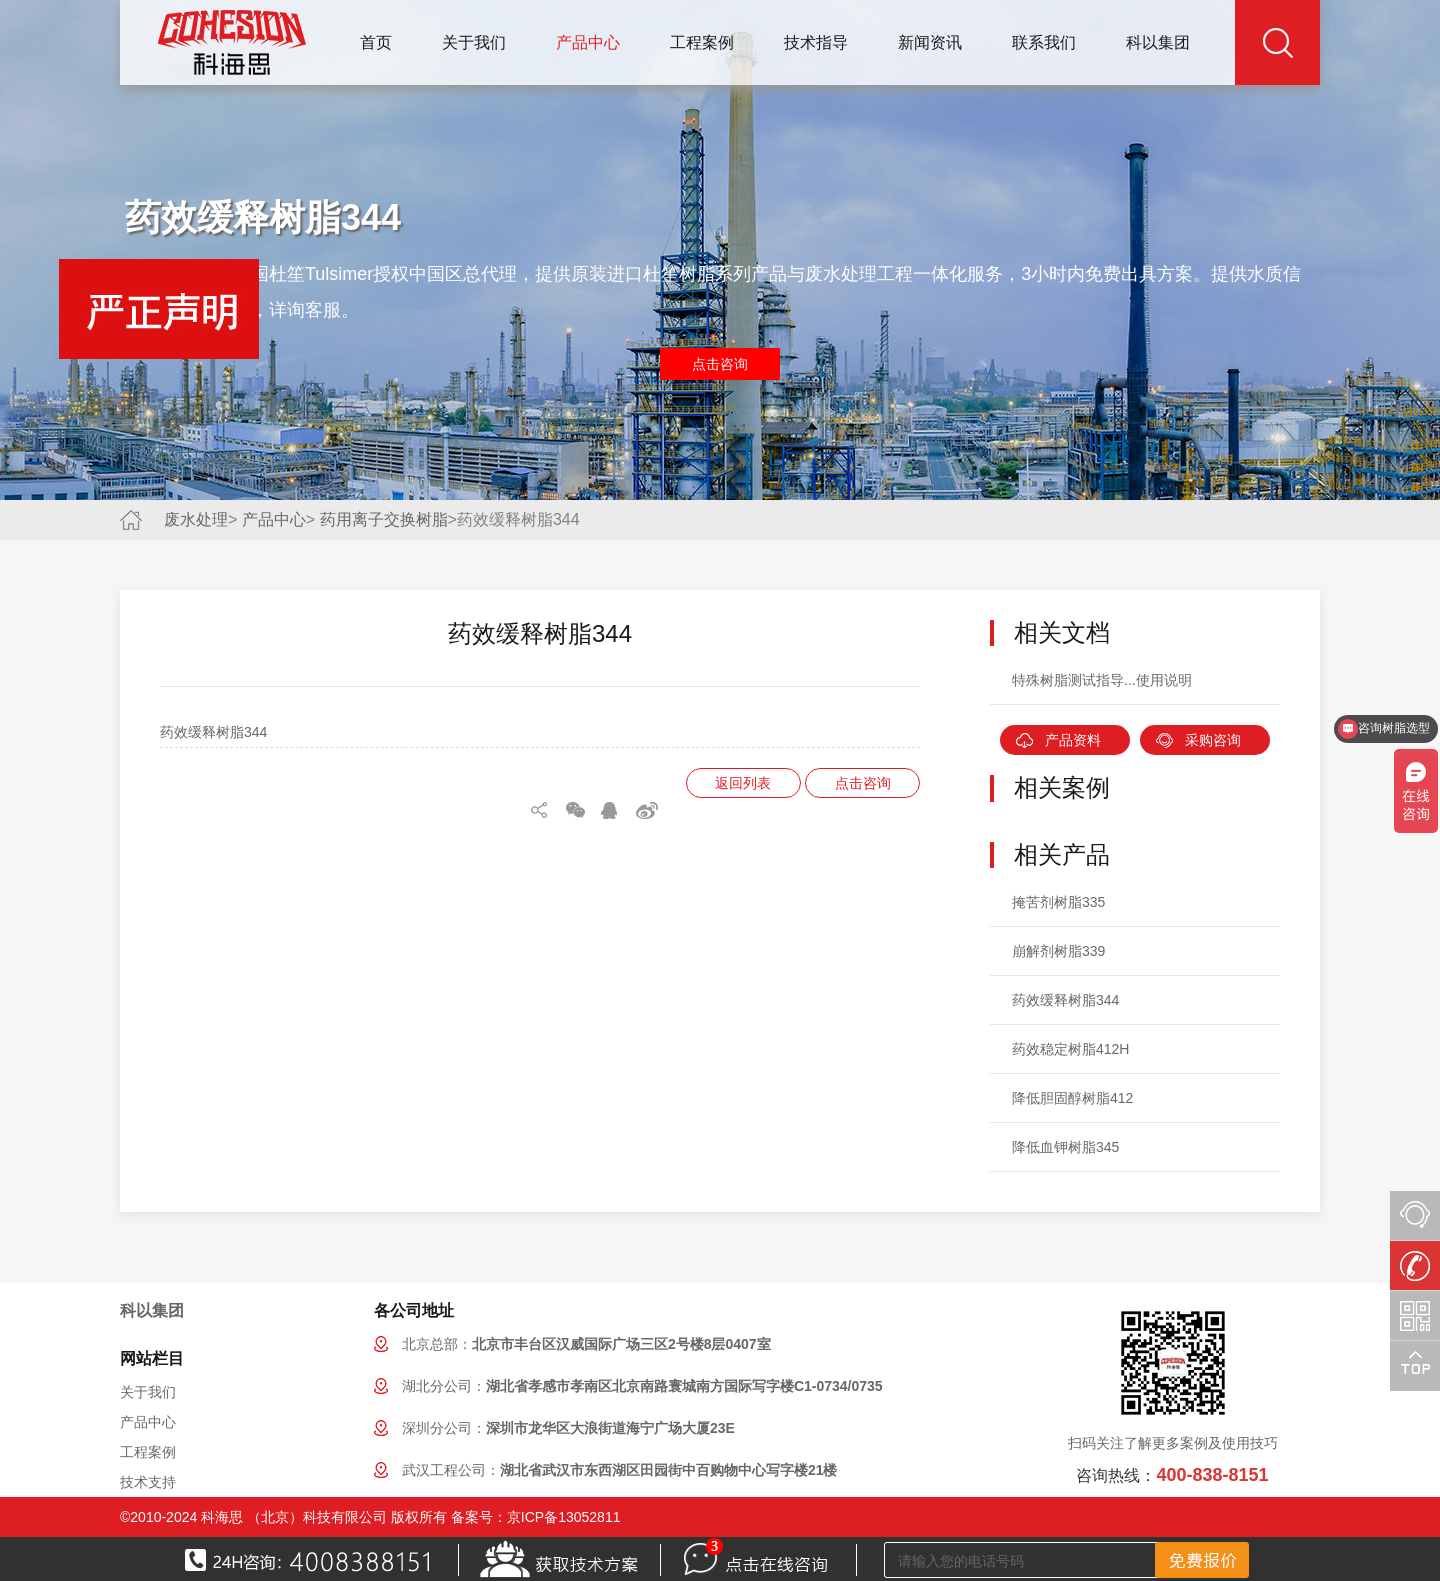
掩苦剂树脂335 (1058, 902)
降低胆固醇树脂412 (1072, 1098)
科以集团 (1158, 42)
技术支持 (148, 1482)
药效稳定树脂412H (1070, 1049)
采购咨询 (1213, 740)
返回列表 (743, 783)
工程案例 (702, 42)
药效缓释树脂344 (1065, 1000)
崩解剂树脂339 (1058, 951)
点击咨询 (720, 364)
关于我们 (474, 42)
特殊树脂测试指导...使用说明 (1102, 680)
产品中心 (588, 42)
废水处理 (196, 519)
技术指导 (816, 42)
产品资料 (1073, 740)
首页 (376, 42)
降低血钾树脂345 (1065, 1147)
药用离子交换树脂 (384, 519)
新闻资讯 (930, 42)
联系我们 (1044, 42)
